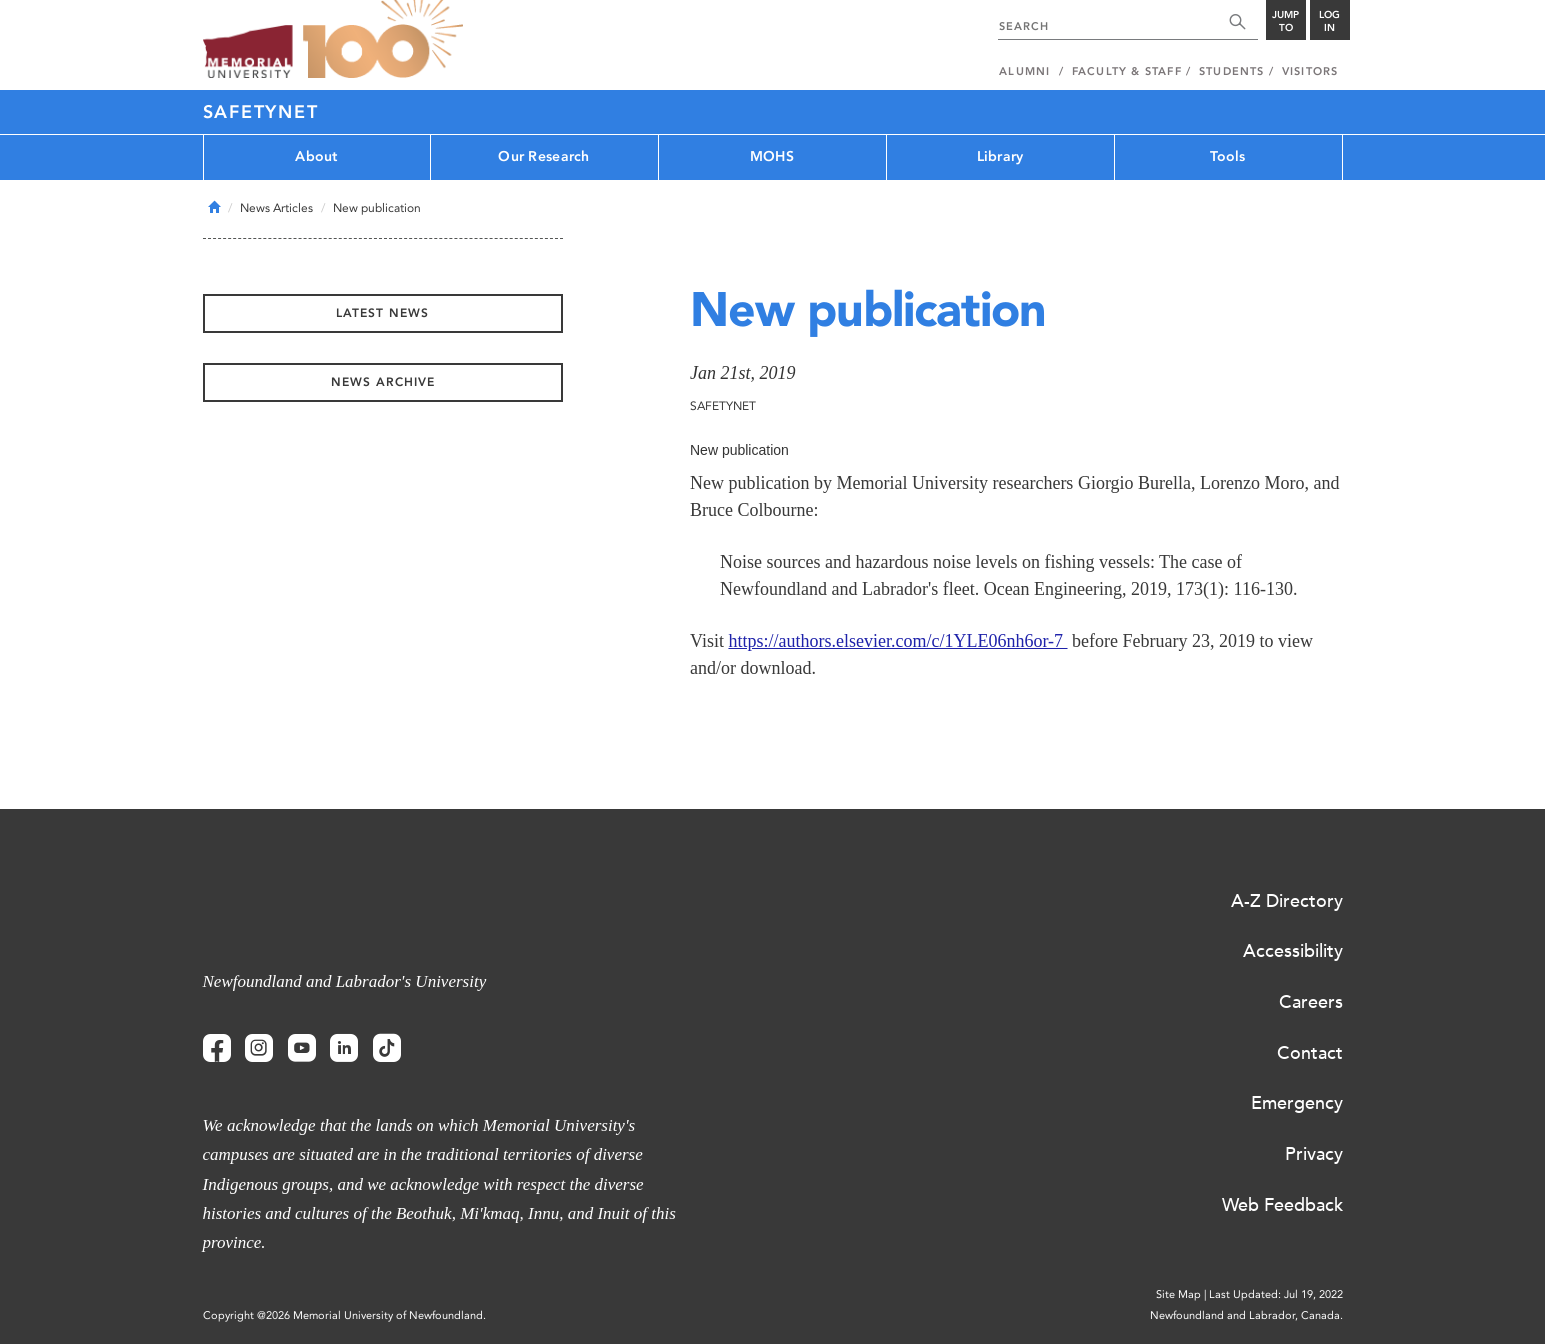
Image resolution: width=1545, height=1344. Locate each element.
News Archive (383, 382)
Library (1000, 156)
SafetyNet (261, 112)
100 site (383, 40)
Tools (1227, 156)
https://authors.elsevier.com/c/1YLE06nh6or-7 (897, 641)
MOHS (772, 156)
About (316, 156)
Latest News (382, 313)
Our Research (543, 156)
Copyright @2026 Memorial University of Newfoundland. (344, 1315)
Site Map (1178, 1294)
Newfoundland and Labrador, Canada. (1246, 1315)
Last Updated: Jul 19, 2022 (1276, 1294)
